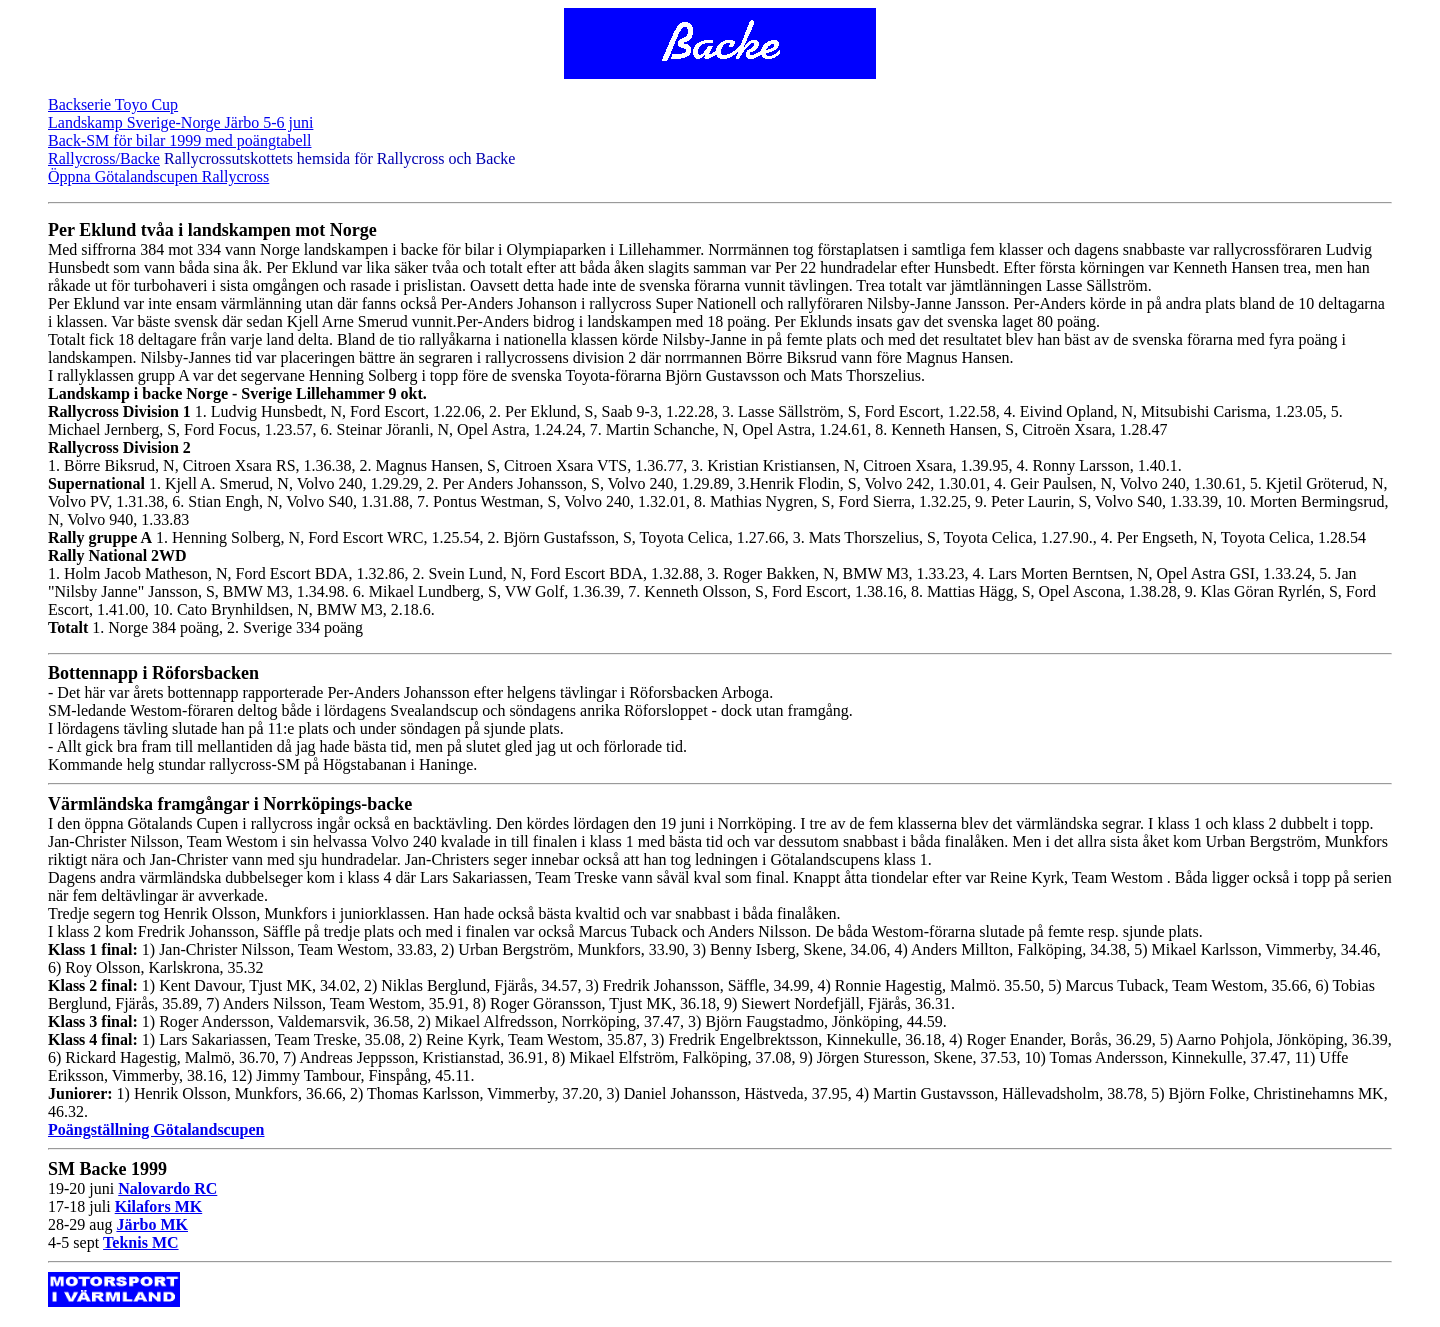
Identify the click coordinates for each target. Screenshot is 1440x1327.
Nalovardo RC (167, 1188)
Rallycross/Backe (104, 158)
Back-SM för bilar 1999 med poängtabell (180, 140)
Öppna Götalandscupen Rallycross (158, 176)
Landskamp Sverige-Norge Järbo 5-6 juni (180, 122)
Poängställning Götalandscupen (156, 1129)
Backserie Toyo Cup (113, 104)
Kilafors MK (159, 1206)
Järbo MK (152, 1224)
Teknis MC (140, 1242)
